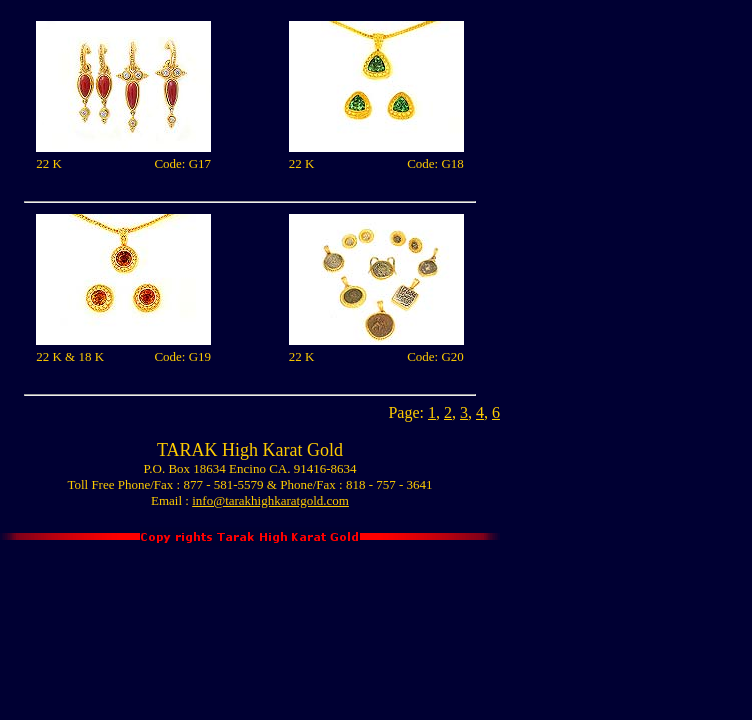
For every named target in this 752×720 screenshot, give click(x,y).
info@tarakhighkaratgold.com (270, 500)
